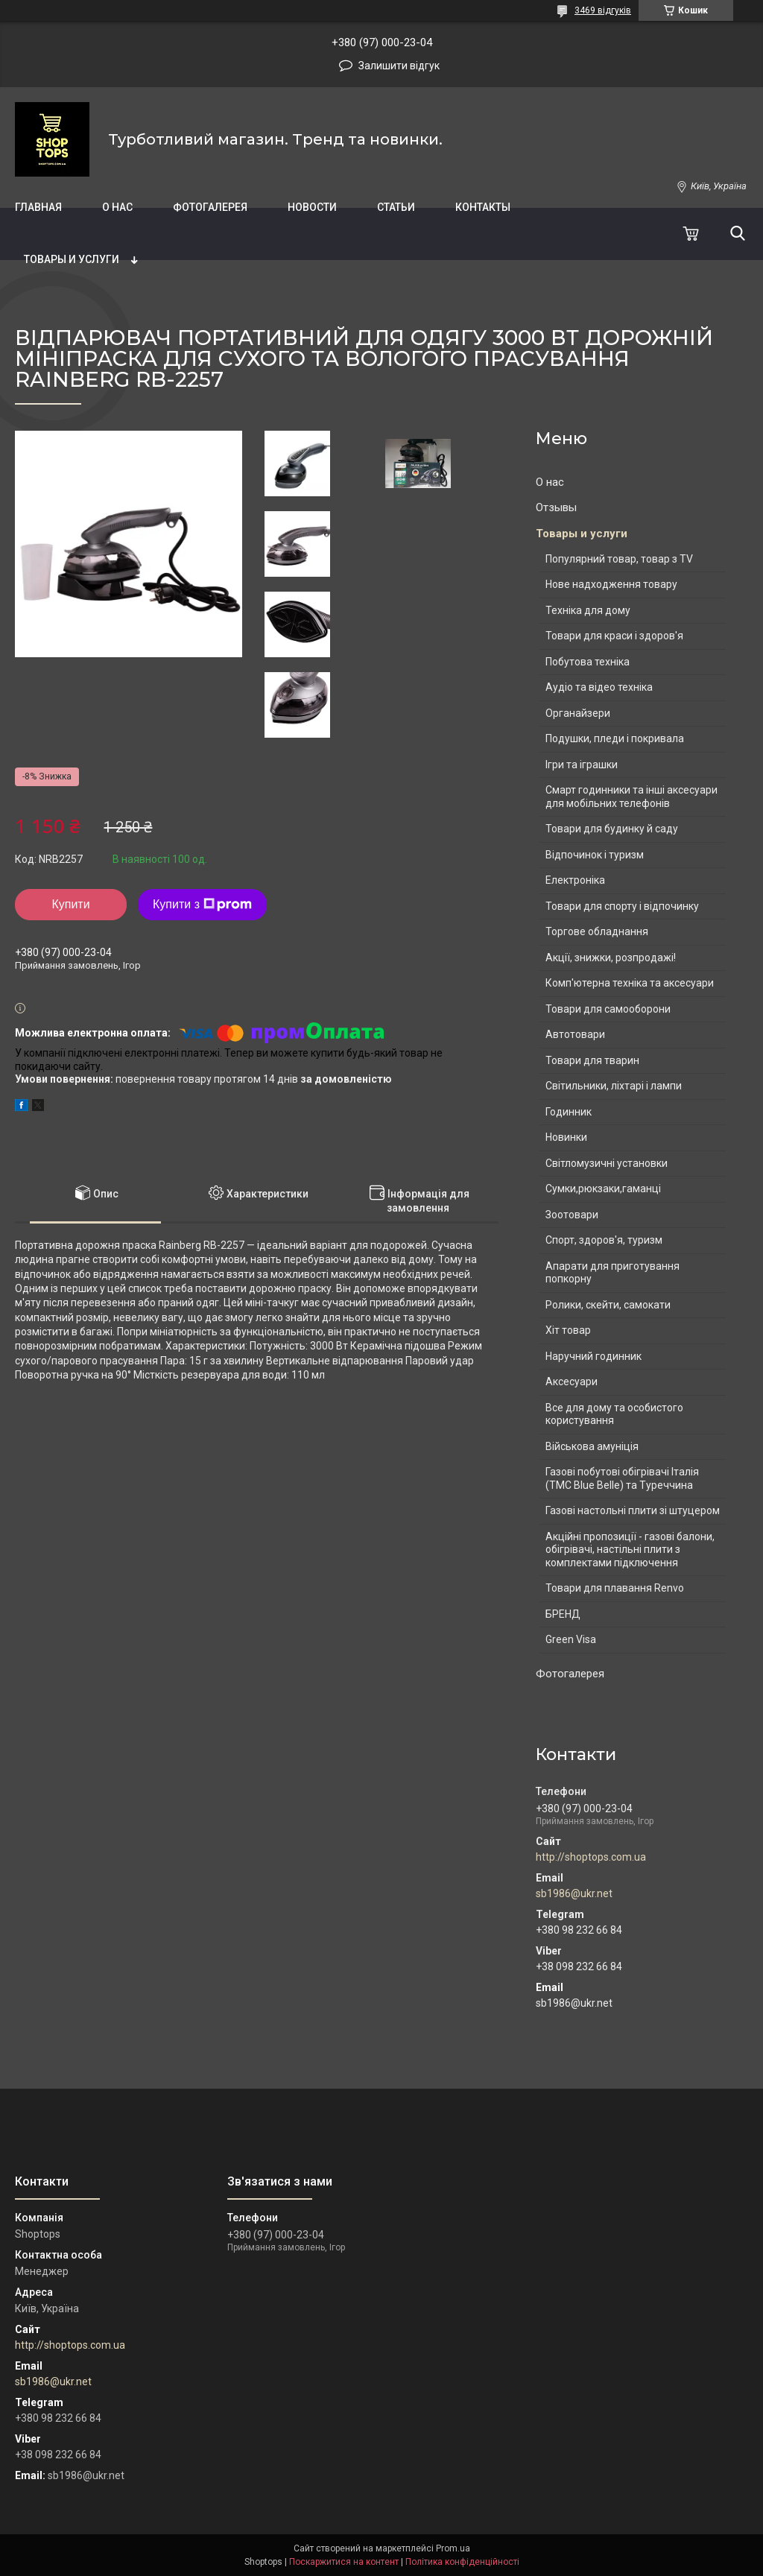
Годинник (568, 1112)
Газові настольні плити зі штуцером (632, 1510)
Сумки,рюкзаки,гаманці (603, 1188)
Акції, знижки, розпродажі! (610, 957)
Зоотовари (571, 1215)
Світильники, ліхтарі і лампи (613, 1086)
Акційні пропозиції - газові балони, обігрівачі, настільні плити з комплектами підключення (630, 1550)
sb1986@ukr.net (574, 1893)
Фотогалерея (210, 207)
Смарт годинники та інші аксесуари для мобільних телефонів (631, 796)
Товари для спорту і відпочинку (622, 906)
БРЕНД (562, 1614)
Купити (70, 904)
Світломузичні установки (606, 1163)
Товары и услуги (71, 259)
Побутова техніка (587, 662)
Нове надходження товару (611, 584)
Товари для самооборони (608, 1009)
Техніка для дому (587, 610)
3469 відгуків (602, 10)
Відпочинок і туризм (594, 855)
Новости (312, 207)
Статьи (396, 207)
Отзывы (556, 507)
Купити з (202, 904)
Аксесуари (571, 1381)
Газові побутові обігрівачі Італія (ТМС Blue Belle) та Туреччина (622, 1478)
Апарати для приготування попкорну (612, 1272)
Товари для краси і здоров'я (614, 636)
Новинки (566, 1137)
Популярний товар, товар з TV (619, 559)
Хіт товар (568, 1330)
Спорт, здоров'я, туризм (603, 1240)
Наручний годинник (593, 1356)
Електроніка (575, 880)
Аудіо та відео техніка (599, 687)
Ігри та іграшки (581, 764)
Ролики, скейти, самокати (608, 1305)
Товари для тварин (592, 1060)
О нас (117, 207)
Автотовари (575, 1034)
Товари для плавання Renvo (614, 1588)
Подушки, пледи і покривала (614, 738)
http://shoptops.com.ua (591, 1857)
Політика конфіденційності (462, 2562)
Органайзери (577, 713)
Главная (38, 207)
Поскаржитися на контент (344, 2562)
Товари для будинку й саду (611, 829)
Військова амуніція (592, 1446)
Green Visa (570, 1639)
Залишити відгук (399, 66)
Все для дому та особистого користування (614, 1414)
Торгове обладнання (596, 931)
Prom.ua (453, 2548)
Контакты (482, 207)
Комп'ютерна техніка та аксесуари (629, 983)
